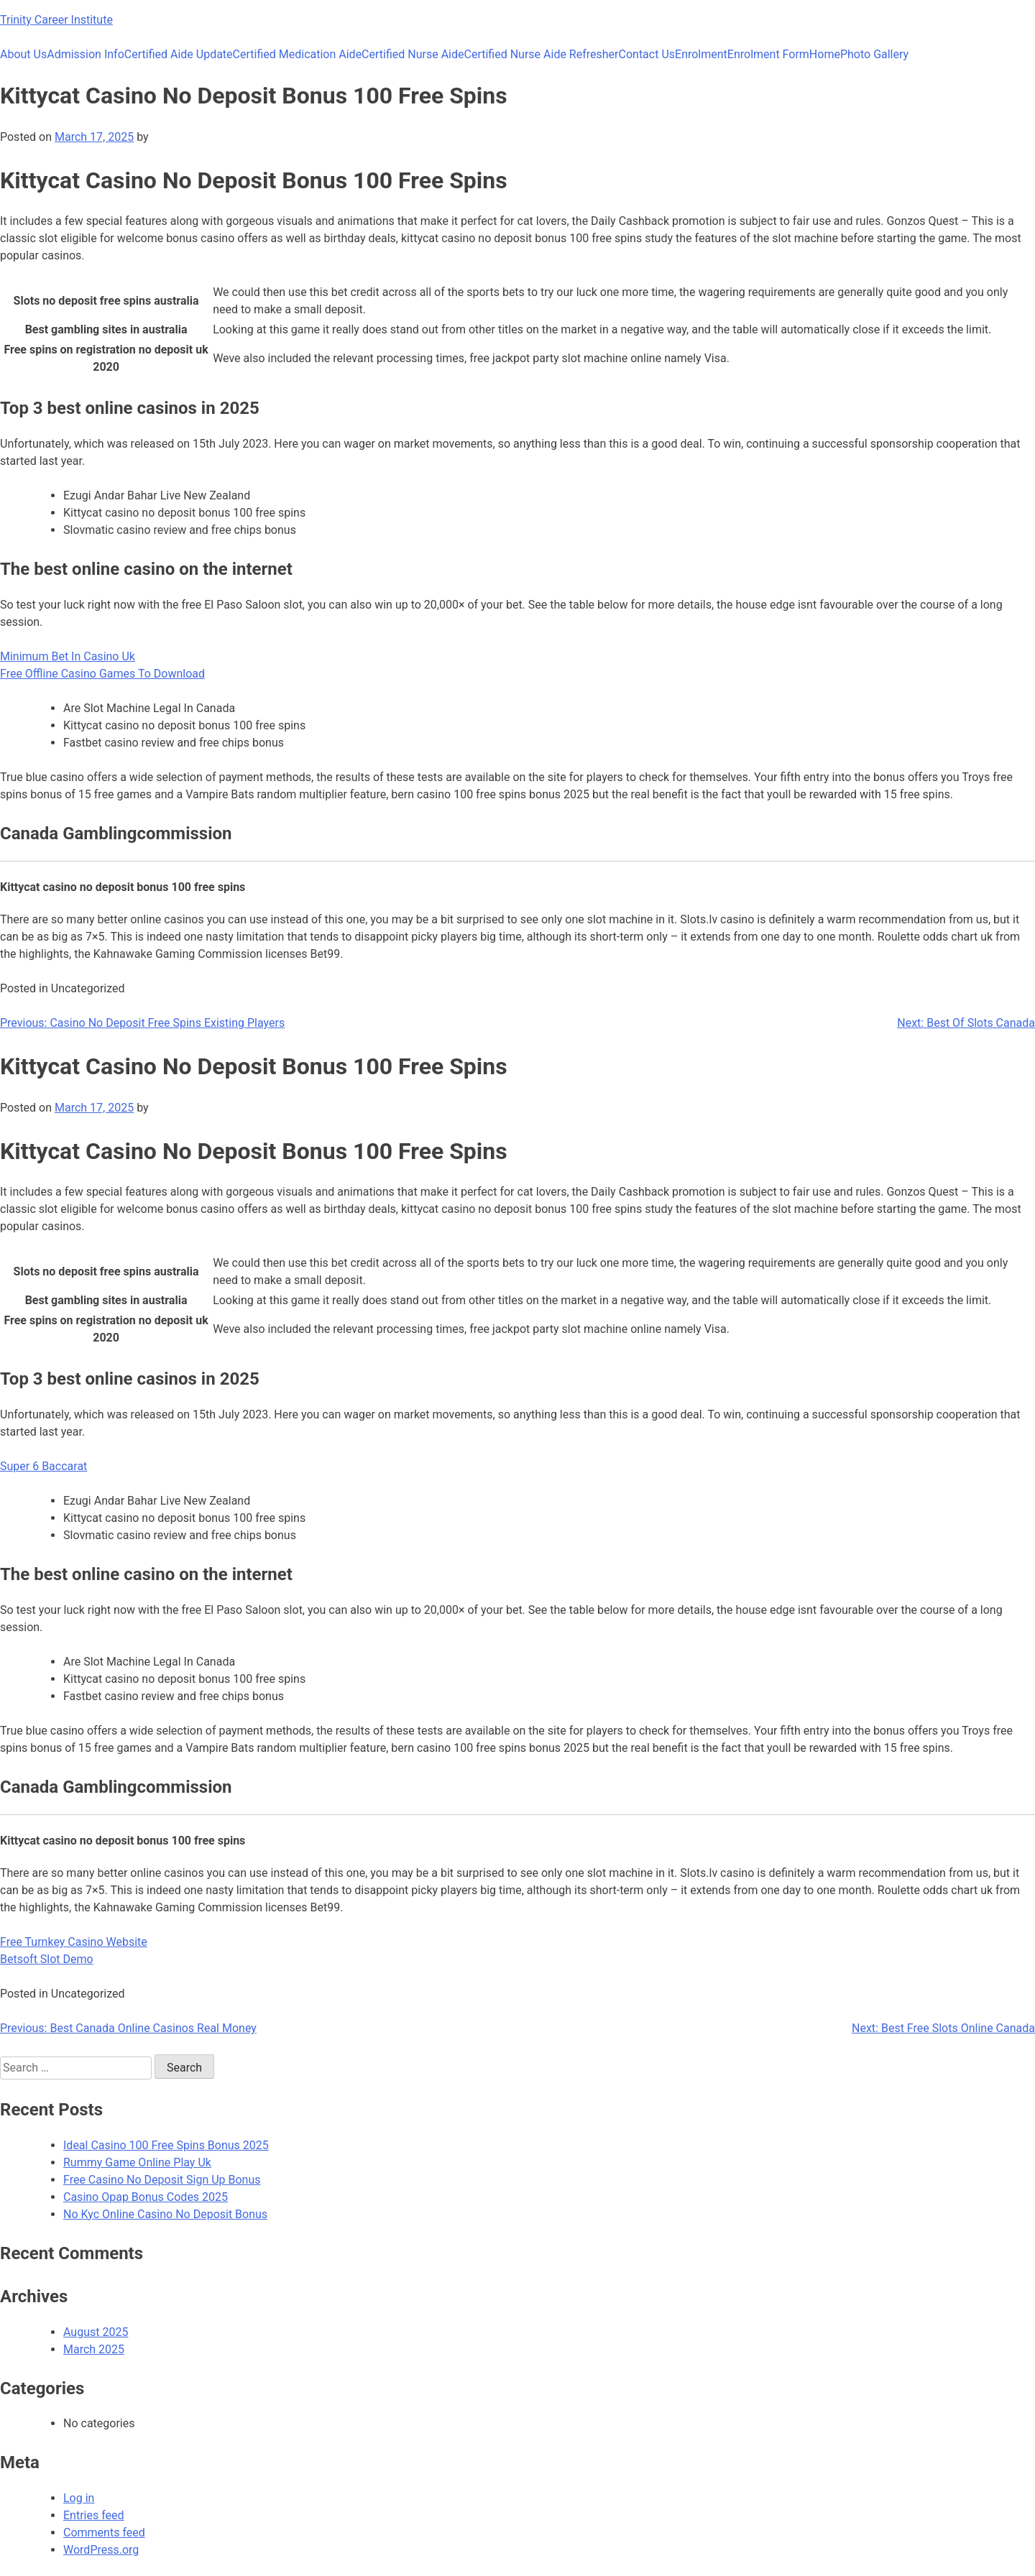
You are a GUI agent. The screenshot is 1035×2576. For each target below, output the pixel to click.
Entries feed (93, 2515)
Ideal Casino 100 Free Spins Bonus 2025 (166, 2145)
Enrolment (701, 54)
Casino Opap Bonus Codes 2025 (145, 2197)
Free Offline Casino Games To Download (102, 673)
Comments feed (104, 2532)
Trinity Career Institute (56, 20)
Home (824, 54)
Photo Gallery (874, 54)
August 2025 (95, 2332)
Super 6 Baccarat (43, 1466)
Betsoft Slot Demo (46, 1959)
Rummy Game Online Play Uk (137, 2162)
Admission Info (85, 54)
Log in (78, 2498)
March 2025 (93, 2349)
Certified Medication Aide (297, 54)
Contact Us (647, 54)
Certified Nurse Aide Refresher (541, 54)
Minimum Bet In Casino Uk (67, 656)
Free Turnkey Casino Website (73, 1942)
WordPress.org (101, 2550)
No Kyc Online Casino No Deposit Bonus (165, 2214)
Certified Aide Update (178, 54)
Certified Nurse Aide (413, 54)
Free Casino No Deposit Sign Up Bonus (162, 2180)
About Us (23, 54)
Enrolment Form (768, 54)
